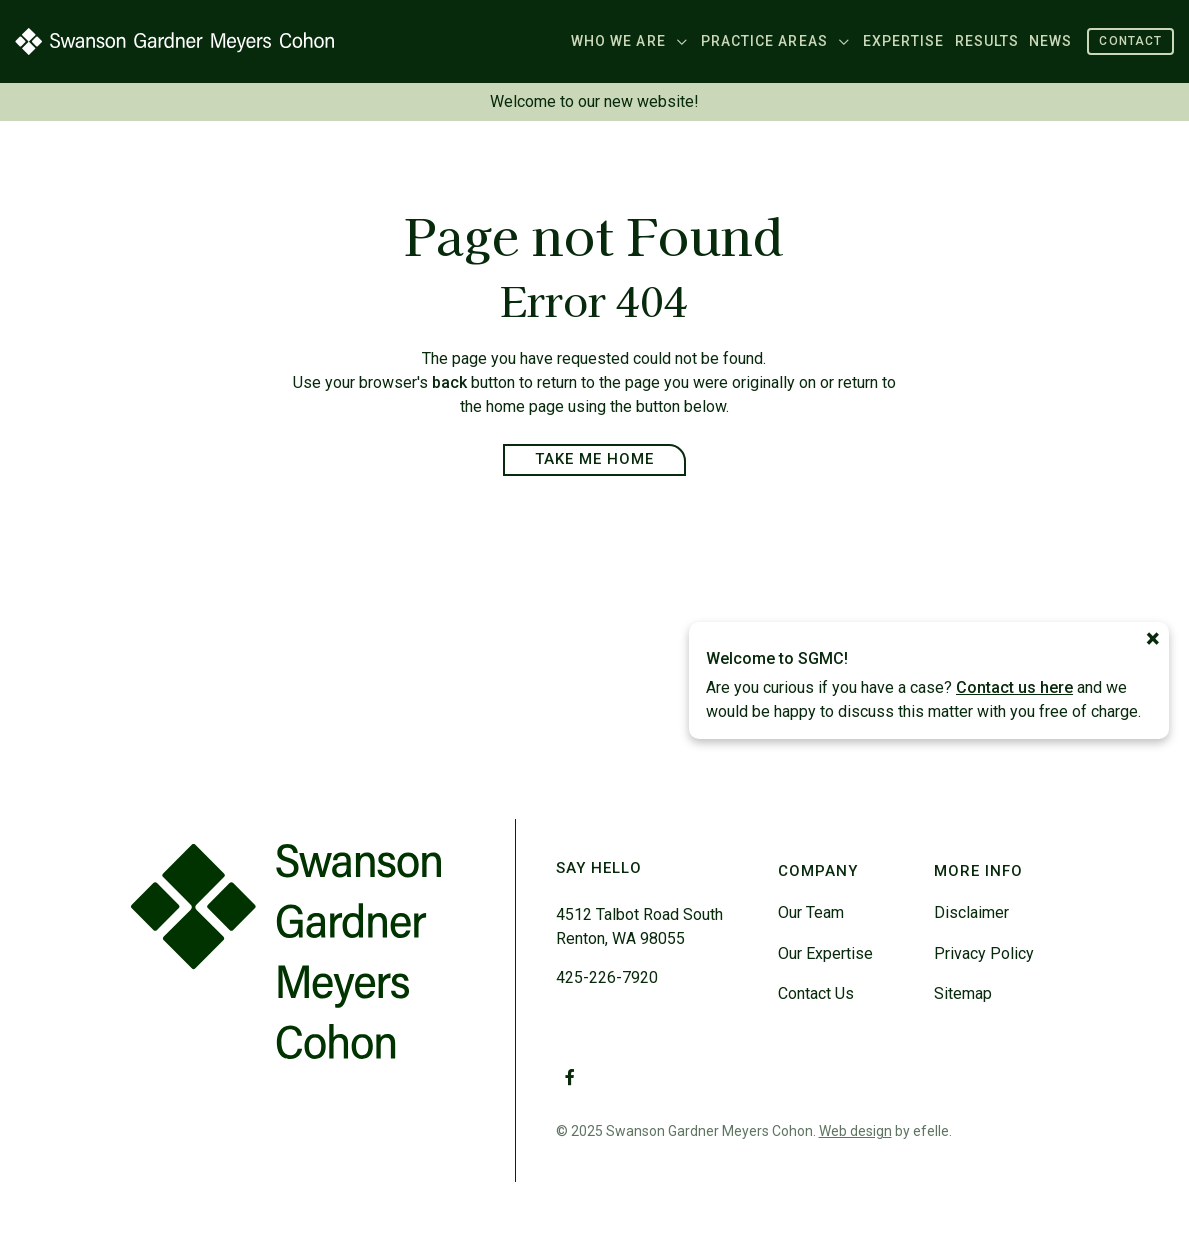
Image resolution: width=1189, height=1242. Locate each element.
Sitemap (963, 993)
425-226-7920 (607, 977)
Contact (1130, 41)
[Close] (1152, 639)
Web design (855, 1131)
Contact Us (816, 993)
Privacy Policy (984, 953)
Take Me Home (595, 459)
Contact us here (1014, 687)
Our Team (811, 912)
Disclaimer (971, 912)
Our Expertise (825, 953)
